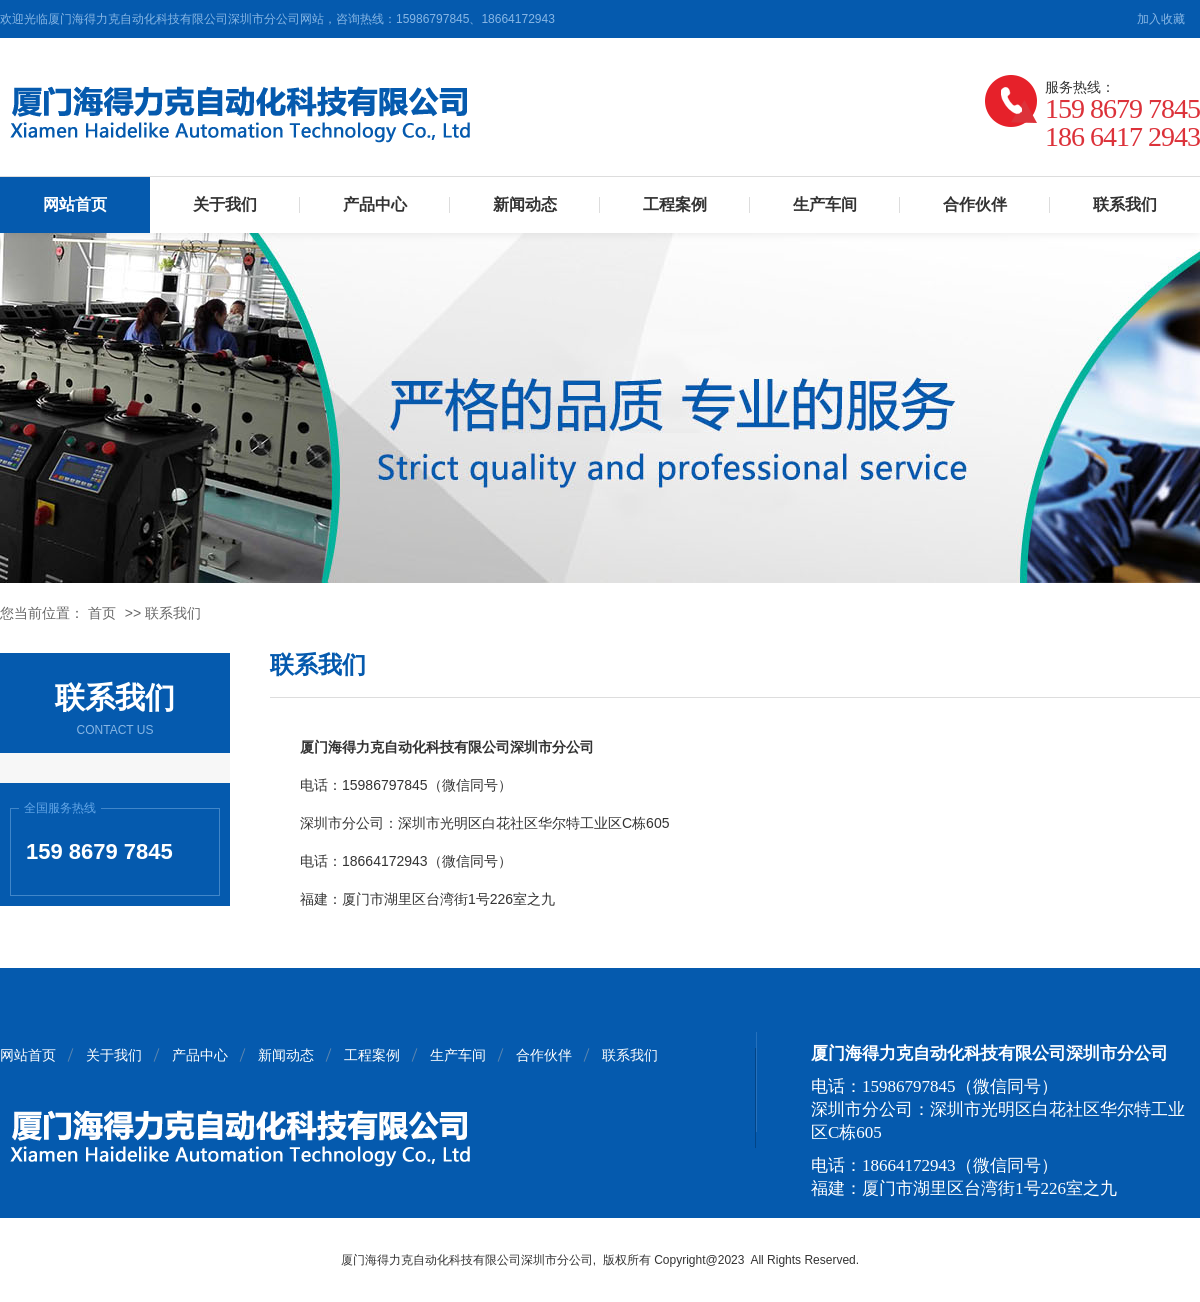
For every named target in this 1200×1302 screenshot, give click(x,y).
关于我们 (225, 204)
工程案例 (675, 204)
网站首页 (75, 204)
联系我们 (1125, 204)
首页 (102, 613)
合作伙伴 (975, 204)
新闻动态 (525, 204)
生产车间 (825, 204)
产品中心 (375, 204)
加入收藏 (1161, 19)
